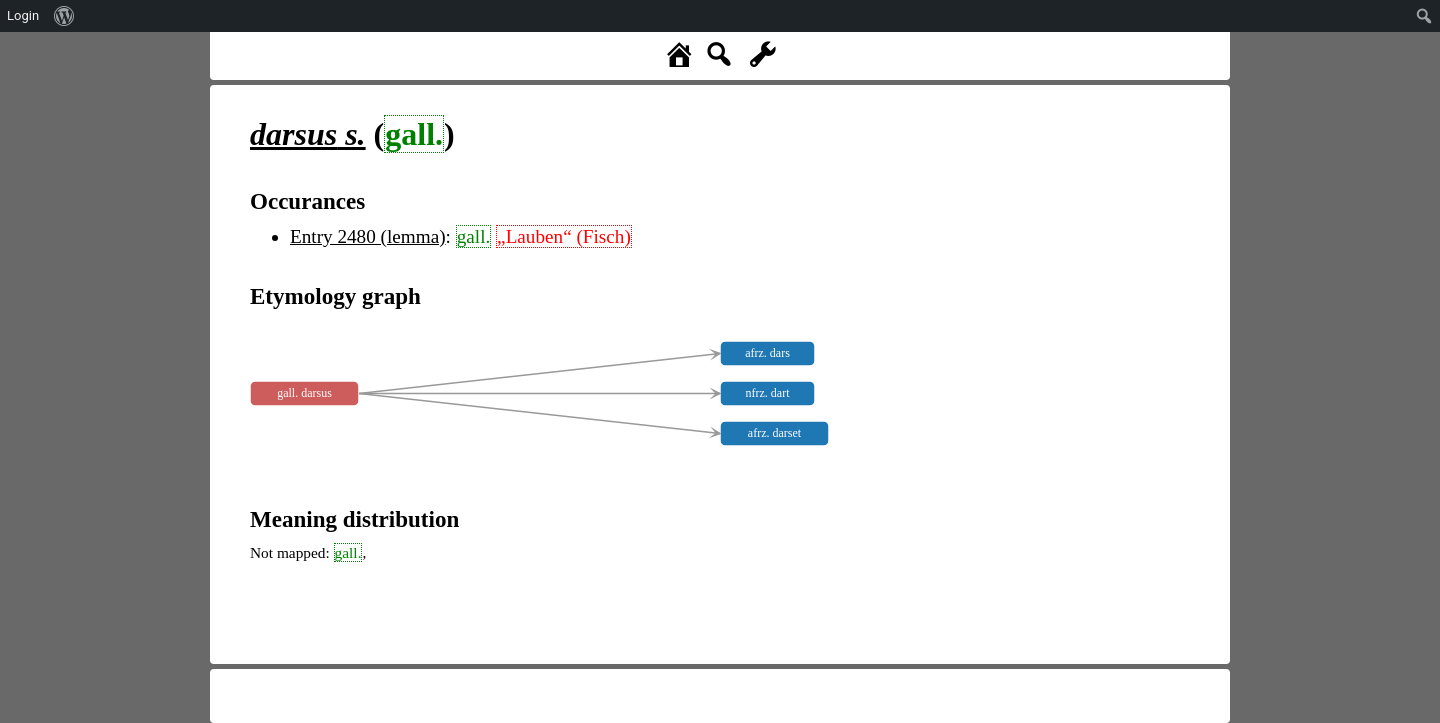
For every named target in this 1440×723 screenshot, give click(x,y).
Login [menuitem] (23, 15)
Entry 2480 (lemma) (368, 236)
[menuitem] (64, 16)
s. (308, 134)
